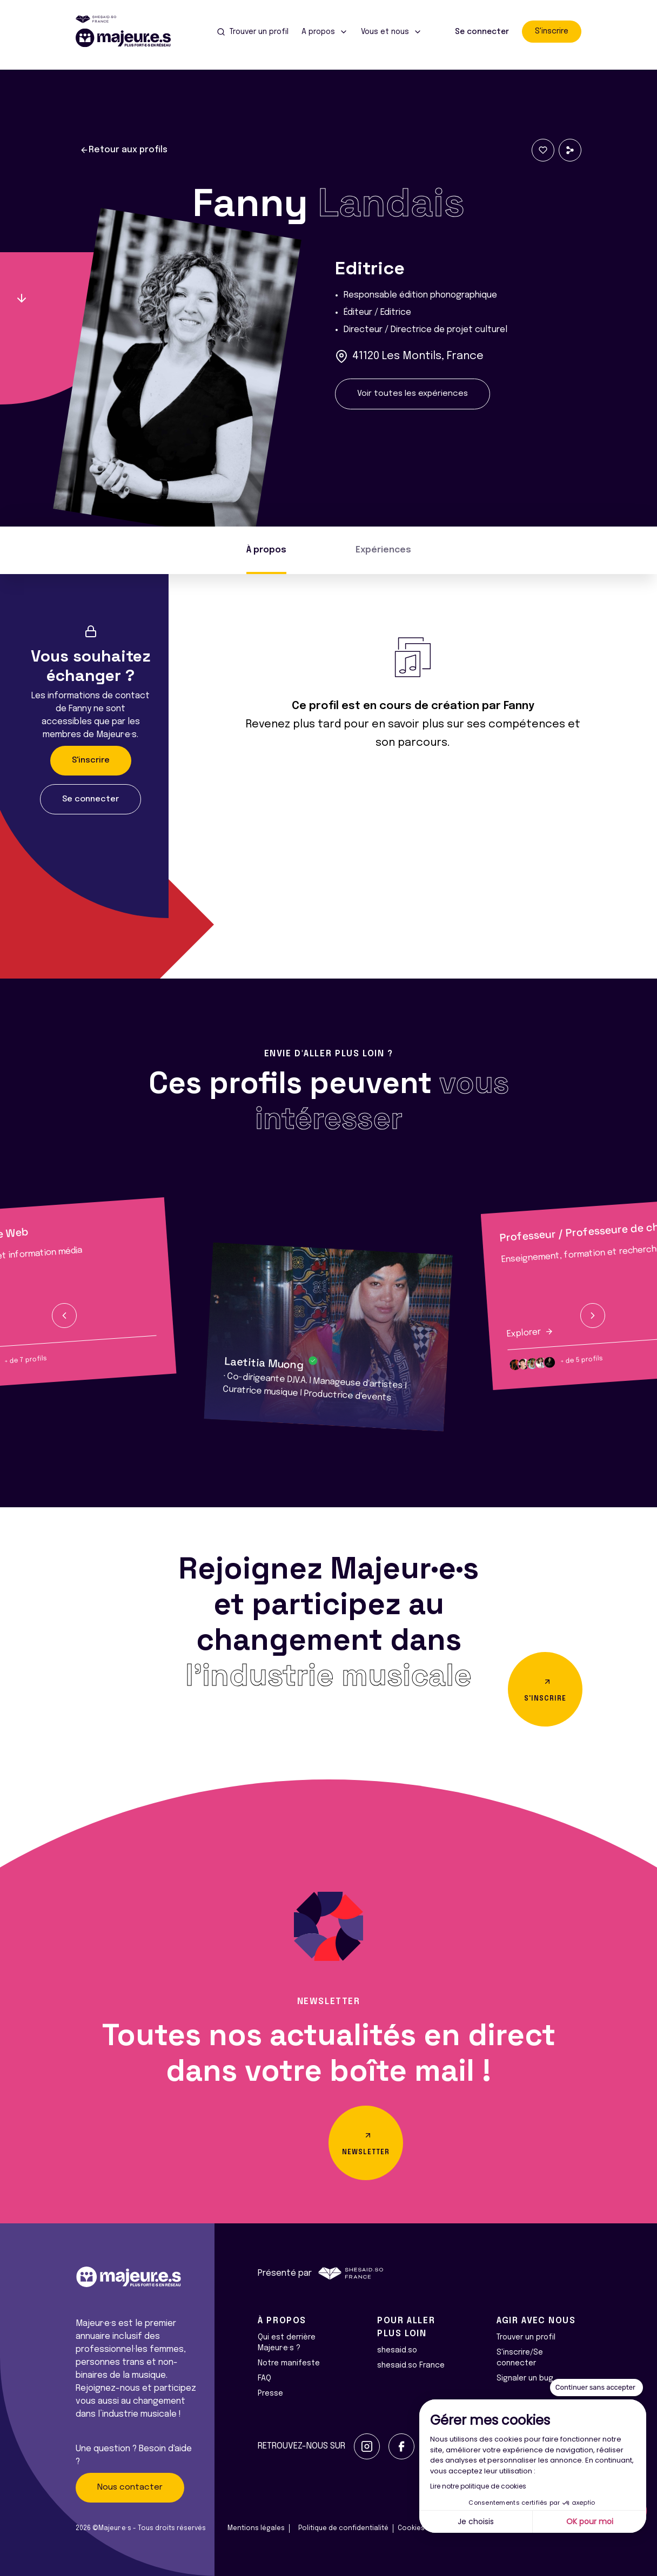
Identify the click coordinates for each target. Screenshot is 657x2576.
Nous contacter (130, 2487)
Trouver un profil (526, 2337)
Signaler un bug (525, 2378)
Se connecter (482, 32)
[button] (64, 1315)
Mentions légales (256, 2528)
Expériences (383, 550)
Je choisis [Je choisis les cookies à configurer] (476, 2521)
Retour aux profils (123, 150)
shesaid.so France (411, 2365)
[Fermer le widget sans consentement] (596, 2387)
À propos (266, 550)
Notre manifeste (289, 2363)
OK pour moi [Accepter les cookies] (589, 2521)
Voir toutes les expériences (412, 393)
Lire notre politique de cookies (478, 2486)
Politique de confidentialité (343, 2528)
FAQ (264, 2378)
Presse (270, 2393)
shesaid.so (397, 2350)
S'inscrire (551, 31)
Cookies (411, 2528)
